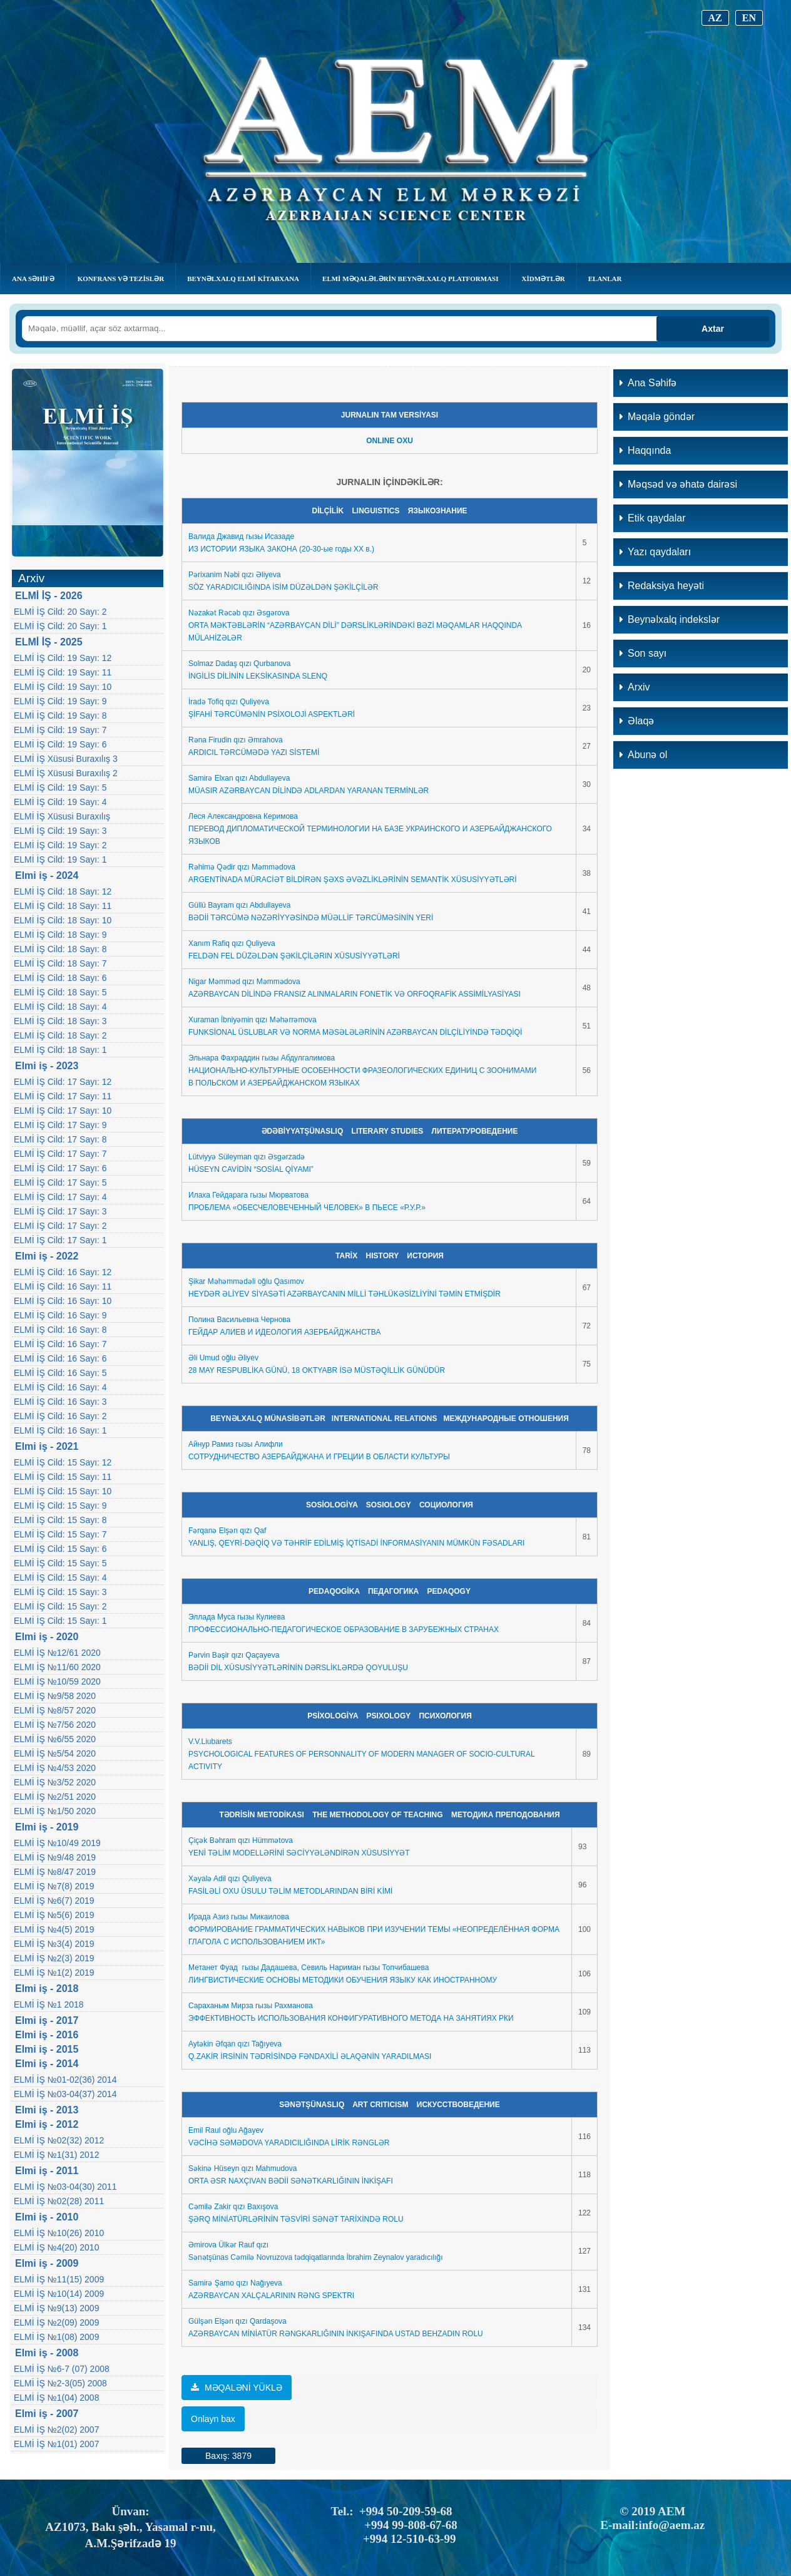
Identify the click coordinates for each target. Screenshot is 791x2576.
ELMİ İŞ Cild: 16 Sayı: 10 (62, 1301)
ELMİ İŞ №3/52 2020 (55, 1782)
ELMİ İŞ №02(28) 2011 (59, 2201)
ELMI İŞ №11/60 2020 (57, 1667)
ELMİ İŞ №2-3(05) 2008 (60, 2383)
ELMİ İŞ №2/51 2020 (55, 1797)
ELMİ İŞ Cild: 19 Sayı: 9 (60, 701)
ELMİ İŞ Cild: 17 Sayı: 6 (60, 1168)
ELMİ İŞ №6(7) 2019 (54, 1901)
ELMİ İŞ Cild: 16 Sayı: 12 (62, 1272)
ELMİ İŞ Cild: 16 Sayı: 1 (60, 1430)
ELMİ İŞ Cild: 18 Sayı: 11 (62, 906)
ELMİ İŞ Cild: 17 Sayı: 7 (60, 1154)
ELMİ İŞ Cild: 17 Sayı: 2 (60, 1226)
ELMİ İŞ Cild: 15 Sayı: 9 (60, 1506)
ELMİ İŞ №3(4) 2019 (54, 1944)
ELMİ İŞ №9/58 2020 (55, 1696)
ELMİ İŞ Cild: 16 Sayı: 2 (60, 1416)
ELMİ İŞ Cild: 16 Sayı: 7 (60, 1344)
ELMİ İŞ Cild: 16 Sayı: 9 (60, 1315)
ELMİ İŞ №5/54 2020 (55, 1753)
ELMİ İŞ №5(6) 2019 (54, 1915)
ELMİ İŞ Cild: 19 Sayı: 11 (62, 672)
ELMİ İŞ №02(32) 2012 (59, 2140)
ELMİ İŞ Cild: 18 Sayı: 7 (60, 963)
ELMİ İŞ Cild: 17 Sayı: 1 (60, 1240)
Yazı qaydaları (655, 552)
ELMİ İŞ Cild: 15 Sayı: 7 (60, 1534)
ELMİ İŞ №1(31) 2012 (56, 2155)
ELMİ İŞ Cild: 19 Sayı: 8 (60, 716)
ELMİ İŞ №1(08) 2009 (56, 2337)
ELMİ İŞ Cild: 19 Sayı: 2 (60, 845)
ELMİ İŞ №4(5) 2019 (54, 1929)
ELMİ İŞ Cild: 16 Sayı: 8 (60, 1330)
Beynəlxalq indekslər (670, 619)
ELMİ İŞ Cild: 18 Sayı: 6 (60, 978)
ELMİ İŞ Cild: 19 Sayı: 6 (60, 744)
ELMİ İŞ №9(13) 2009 (56, 2308)
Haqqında (645, 450)
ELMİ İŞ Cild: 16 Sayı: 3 (60, 1402)
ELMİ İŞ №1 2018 (49, 2004)
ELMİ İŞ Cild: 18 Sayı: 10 (62, 920)
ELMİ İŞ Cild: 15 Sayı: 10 (62, 1491)
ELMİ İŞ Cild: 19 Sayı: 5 (60, 788)
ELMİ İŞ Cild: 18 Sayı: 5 (60, 992)
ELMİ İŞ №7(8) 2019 (54, 1886)
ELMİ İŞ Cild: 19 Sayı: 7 (60, 730)
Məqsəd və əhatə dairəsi (678, 484)
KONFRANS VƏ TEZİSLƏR (121, 278)
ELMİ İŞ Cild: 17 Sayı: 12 (62, 1082)
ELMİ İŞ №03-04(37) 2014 (65, 2094)
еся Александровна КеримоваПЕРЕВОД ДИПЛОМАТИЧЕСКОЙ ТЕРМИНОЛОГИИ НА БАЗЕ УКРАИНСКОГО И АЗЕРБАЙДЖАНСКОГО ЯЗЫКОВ (370, 829)
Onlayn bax (213, 2419)
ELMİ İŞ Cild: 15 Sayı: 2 (60, 1606)
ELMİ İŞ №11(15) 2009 (59, 2279)
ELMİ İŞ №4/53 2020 (55, 1768)
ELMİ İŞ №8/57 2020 (55, 1710)
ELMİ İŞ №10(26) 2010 (59, 2233)
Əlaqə (637, 721)
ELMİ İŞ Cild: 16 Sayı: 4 (60, 1387)
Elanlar (605, 278)
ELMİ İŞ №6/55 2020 (55, 1739)
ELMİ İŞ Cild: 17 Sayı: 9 (60, 1125)
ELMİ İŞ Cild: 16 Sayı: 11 (62, 1286)
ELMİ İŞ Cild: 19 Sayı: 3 (60, 831)
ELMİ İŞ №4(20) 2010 (56, 2247)
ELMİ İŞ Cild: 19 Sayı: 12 (62, 658)
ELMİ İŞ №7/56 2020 (55, 1725)
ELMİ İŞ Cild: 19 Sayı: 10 (62, 687)
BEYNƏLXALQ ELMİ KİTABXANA (243, 278)
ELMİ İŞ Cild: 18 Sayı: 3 (60, 1021)
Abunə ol (643, 754)
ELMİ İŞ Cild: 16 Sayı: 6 (60, 1358)
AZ (715, 18)
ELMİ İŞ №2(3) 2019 (54, 1958)
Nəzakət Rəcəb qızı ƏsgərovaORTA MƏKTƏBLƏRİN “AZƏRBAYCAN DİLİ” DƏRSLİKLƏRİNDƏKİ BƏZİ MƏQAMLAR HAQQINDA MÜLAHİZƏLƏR (354, 625)
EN (749, 18)
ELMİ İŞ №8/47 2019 (55, 1872)
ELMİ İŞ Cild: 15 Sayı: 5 (60, 1563)
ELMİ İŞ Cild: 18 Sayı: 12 (62, 891)
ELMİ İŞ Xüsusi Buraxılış (62, 816)
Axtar (713, 329)
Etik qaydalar (653, 518)
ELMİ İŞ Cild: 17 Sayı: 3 (60, 1211)
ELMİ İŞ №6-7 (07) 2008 (62, 2369)
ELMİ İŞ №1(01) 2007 (56, 2444)
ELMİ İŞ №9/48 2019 (55, 1857)
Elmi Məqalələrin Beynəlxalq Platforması (410, 278)
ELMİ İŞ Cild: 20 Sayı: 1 (60, 626)
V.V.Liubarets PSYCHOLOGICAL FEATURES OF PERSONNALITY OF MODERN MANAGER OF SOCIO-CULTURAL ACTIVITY (361, 1754)
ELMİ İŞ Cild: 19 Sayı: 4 (60, 802)
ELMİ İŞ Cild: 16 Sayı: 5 (60, 1373)
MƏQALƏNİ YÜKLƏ (236, 2388)
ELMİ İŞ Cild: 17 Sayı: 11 (62, 1096)
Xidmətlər (543, 278)
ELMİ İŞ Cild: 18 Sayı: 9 (60, 935)
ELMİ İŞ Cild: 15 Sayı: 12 (62, 1462)
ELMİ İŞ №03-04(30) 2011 (65, 2187)
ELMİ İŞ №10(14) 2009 (59, 2294)
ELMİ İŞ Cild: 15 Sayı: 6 (60, 1549)
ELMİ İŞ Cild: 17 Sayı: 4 (60, 1197)
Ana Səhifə (33, 278)
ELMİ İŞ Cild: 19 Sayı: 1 (60, 859)
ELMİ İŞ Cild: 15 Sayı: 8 (60, 1520)
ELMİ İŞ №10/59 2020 (57, 1681)
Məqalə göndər (657, 416)
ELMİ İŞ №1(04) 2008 (56, 2398)
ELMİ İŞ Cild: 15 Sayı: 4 (60, 1578)
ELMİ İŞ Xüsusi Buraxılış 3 (66, 759)
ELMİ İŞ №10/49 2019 (57, 1843)
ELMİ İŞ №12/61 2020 (57, 1653)
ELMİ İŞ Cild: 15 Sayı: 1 (60, 1621)
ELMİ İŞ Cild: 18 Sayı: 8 (60, 949)
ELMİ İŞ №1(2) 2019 (54, 1973)
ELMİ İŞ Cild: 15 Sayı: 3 (60, 1592)
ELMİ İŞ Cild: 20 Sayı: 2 (60, 612)
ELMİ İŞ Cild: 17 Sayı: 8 (60, 1139)
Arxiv (635, 687)
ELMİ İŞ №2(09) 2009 (56, 2322)
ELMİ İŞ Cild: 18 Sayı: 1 (60, 1050)
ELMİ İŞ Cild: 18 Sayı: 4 (60, 1007)
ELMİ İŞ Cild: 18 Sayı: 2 (60, 1035)
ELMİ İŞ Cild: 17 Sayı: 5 (60, 1183)
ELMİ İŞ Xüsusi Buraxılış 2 (66, 773)
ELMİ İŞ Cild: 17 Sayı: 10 (62, 1111)
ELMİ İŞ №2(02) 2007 (56, 2430)
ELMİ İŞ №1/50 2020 (55, 1811)
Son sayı (643, 653)
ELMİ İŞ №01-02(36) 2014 (65, 2080)
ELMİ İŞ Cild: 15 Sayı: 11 (62, 1477)
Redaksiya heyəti (662, 585)
